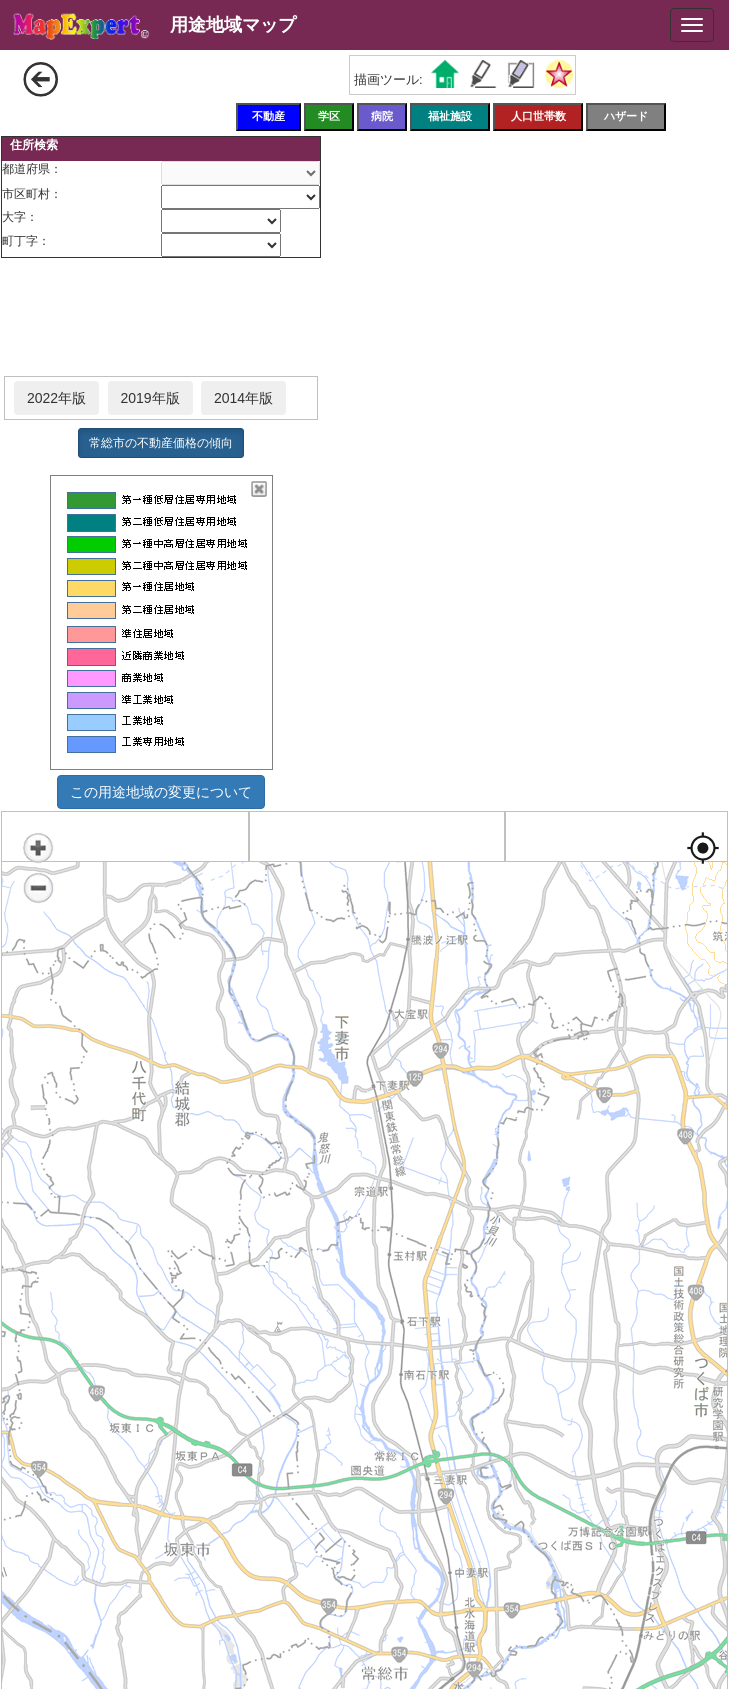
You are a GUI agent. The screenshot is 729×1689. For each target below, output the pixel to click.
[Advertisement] (161, 318)
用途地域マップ (233, 25)
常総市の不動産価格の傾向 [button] (161, 443)
